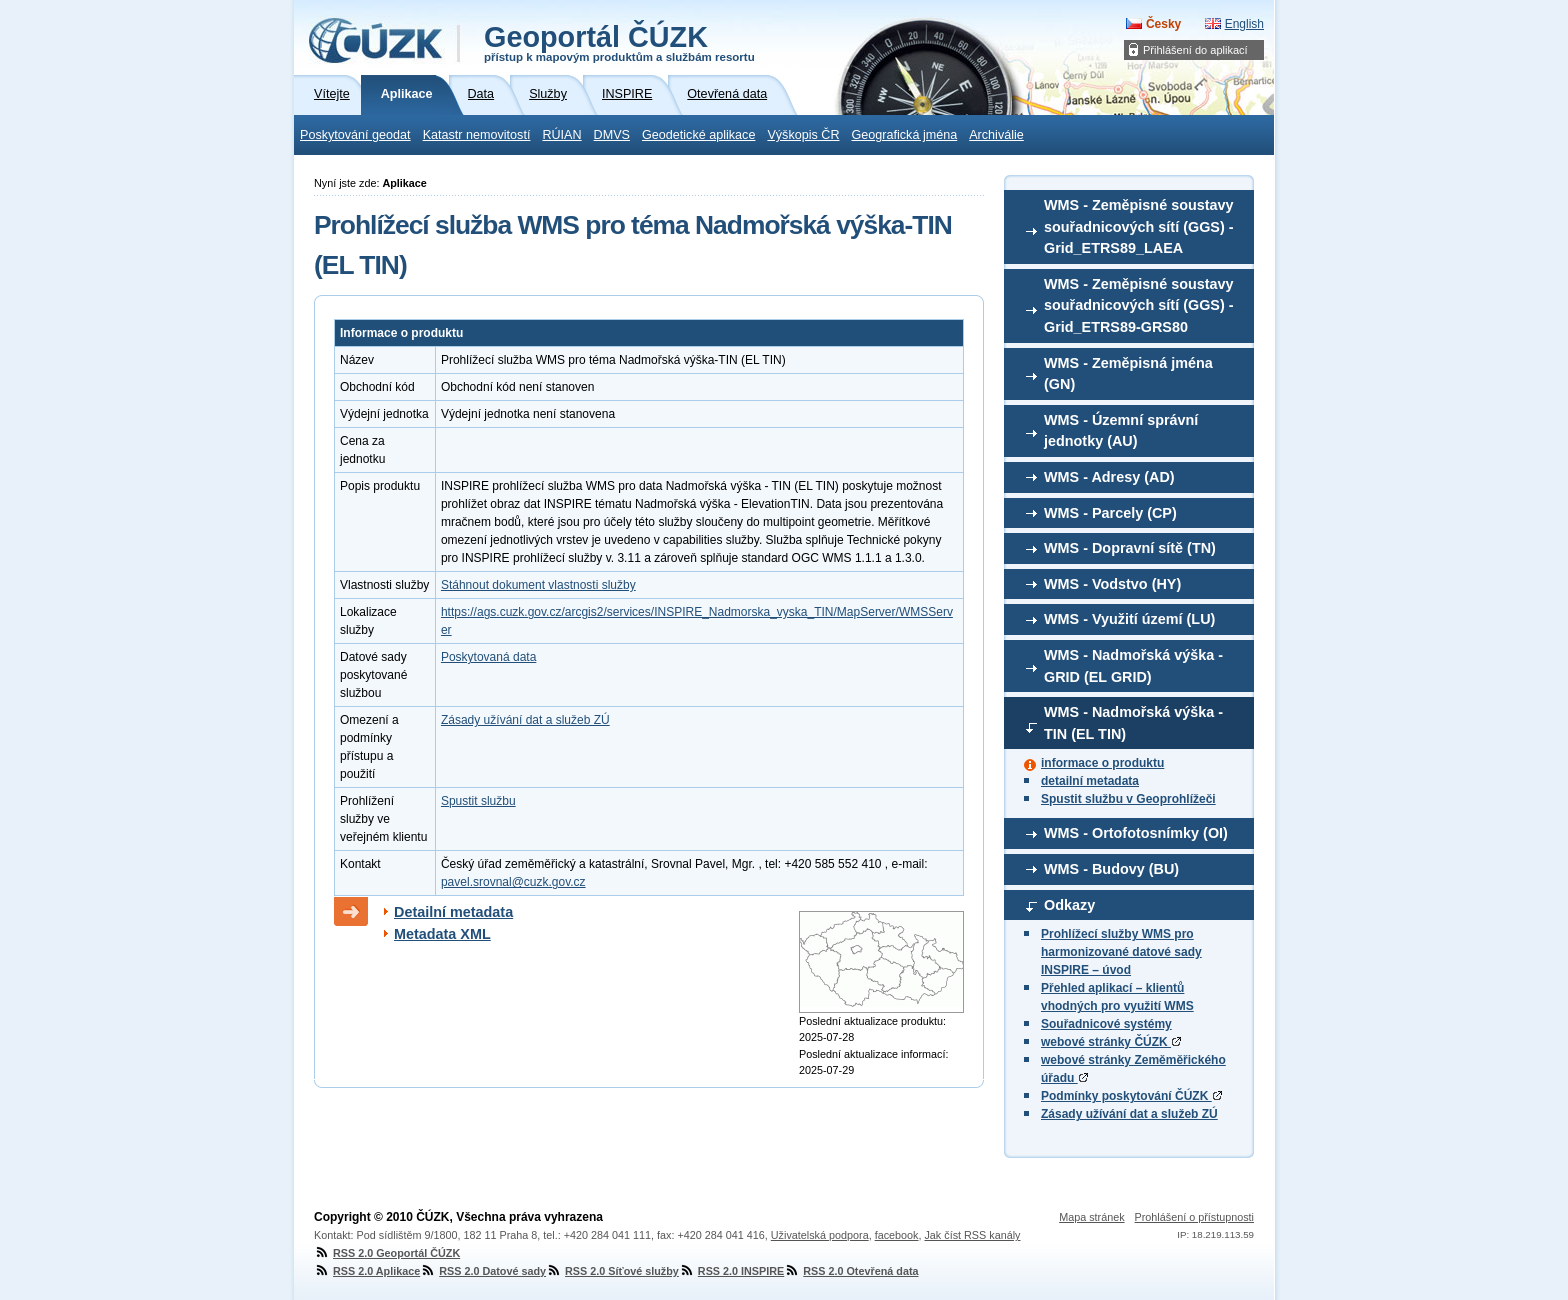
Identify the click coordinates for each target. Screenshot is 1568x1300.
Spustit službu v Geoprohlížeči (1128, 799)
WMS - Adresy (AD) (1109, 477)
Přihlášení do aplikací (1195, 50)
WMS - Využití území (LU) (1129, 619)
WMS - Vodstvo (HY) (1112, 584)
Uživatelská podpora (820, 1235)
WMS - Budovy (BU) (1111, 869)
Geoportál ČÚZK (619, 42)
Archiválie (996, 135)
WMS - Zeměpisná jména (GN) (1128, 374)
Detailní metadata (453, 912)
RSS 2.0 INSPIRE (731, 1271)
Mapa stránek (1091, 1217)
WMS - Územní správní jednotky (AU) (1121, 431)
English (1244, 24)
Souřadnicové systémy (1106, 1024)
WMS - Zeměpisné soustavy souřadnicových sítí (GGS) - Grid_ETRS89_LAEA (1139, 226)
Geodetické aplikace (698, 135)
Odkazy (1069, 905)
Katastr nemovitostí (477, 135)
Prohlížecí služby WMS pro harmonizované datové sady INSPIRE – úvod (1121, 952)
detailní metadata (1090, 781)
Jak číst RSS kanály (972, 1235)
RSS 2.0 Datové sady (483, 1271)
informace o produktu (1102, 763)
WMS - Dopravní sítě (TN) (1130, 548)
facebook (897, 1235)
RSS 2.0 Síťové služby (612, 1271)
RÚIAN (561, 135)
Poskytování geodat (355, 135)
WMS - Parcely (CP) (1110, 513)
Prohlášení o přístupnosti (1194, 1217)
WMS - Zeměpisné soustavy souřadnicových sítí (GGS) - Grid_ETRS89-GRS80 (1139, 305)
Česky (1163, 24)
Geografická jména (905, 135)
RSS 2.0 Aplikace (367, 1271)
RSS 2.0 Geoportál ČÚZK (387, 1253)
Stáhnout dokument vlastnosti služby (538, 585)
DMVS (612, 135)
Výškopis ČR (803, 135)
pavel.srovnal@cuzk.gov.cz (513, 882)
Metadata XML (442, 934)
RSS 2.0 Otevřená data (851, 1271)
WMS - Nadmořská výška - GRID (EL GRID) (1133, 666)
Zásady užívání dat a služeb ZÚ (1129, 1114)
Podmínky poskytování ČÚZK (1131, 1096)
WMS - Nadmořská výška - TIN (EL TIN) (1133, 723)
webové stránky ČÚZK (1111, 1042)
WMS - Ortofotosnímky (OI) (1136, 833)
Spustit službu (478, 801)
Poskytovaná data (488, 657)
